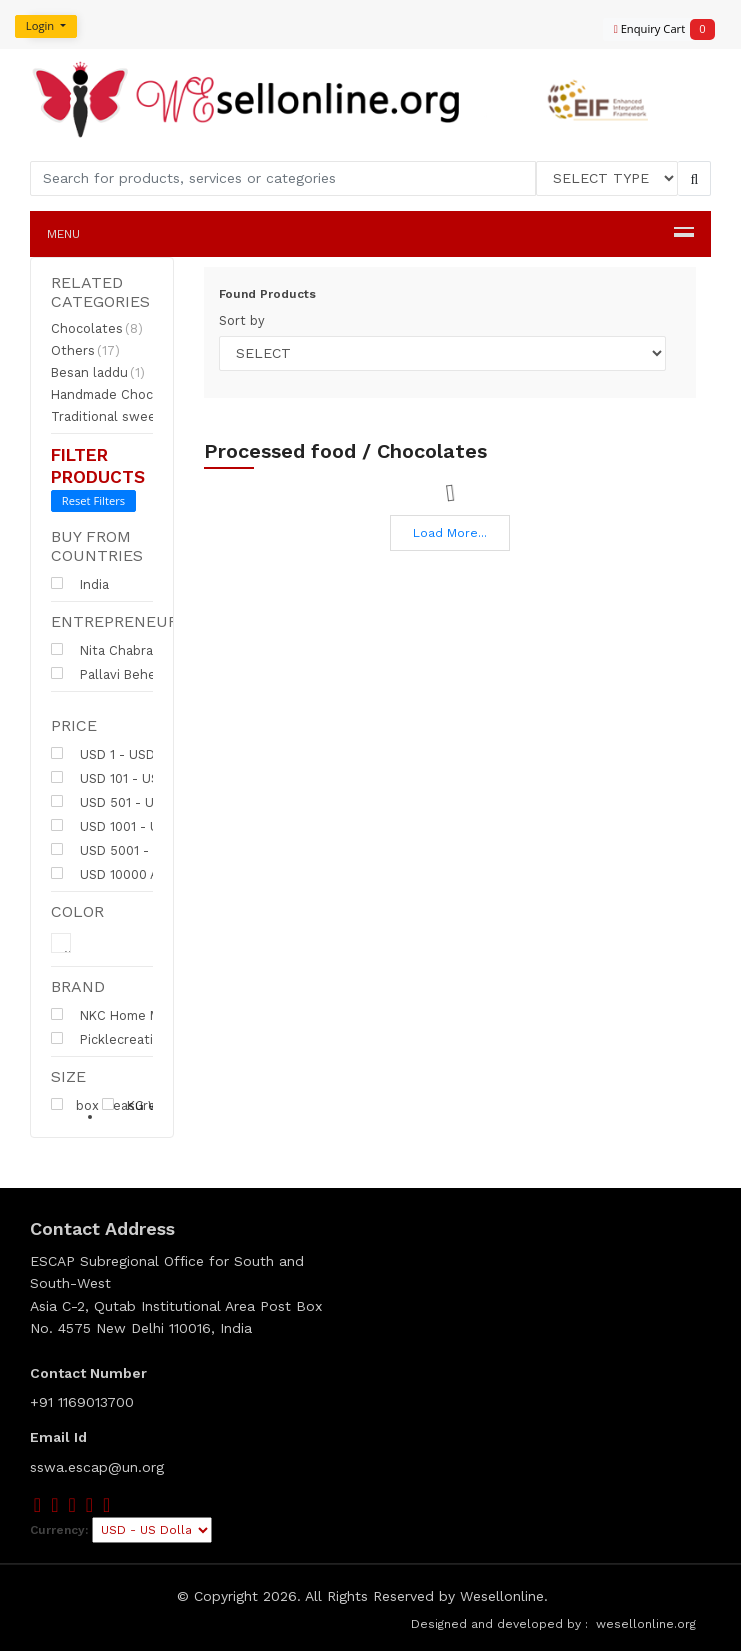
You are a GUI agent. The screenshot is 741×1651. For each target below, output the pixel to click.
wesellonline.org (646, 1624)
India (80, 584)
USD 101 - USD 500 (123, 778)
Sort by (242, 320)
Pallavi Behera (109, 674)
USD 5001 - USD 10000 (135, 850)
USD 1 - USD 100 (115, 754)
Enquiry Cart (655, 29)
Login (41, 25)
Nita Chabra (102, 650)
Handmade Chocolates (132, 395)
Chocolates (97, 329)
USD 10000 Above (120, 874)
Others (85, 351)
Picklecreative (118, 1039)
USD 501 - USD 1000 (127, 802)
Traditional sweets (118, 417)
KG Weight (147, 1105)
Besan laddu (98, 373)
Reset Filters (93, 500)
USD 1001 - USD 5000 (131, 826)
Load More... (450, 533)
